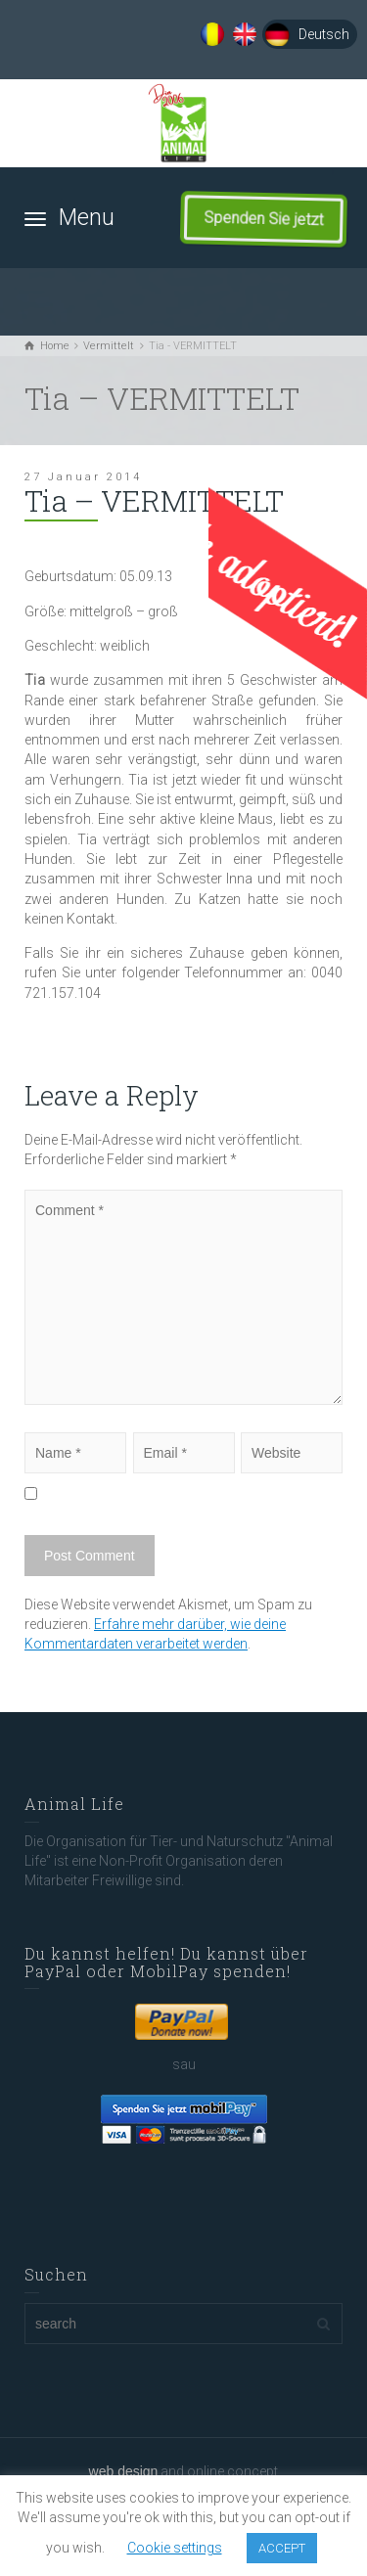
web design (124, 2471)
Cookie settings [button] (174, 2547)
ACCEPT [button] (281, 2548)
